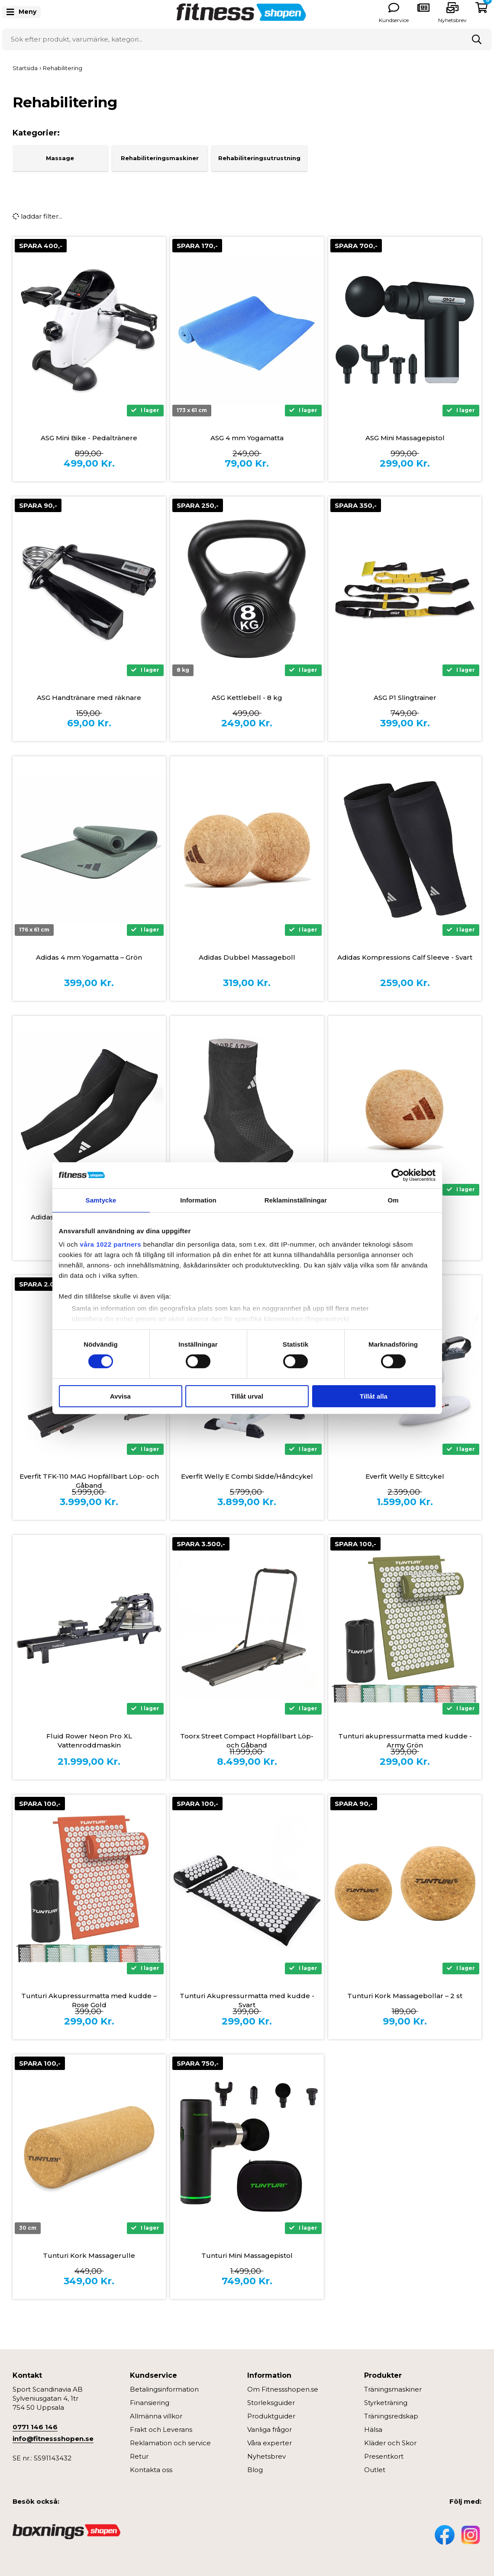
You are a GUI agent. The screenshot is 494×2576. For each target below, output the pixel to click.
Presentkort (384, 2456)
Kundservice (394, 20)
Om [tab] (392, 1199)
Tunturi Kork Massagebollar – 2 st (404, 1996)
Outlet (374, 2470)
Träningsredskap (391, 2416)
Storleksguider (271, 2403)
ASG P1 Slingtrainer (405, 697)
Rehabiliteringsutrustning (259, 158)
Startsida (25, 67)
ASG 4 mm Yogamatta (247, 438)
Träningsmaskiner (393, 2389)
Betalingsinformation (164, 2389)
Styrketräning (385, 2403)
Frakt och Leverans (161, 2429)
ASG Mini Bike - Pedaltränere (89, 438)
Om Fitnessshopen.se (282, 2389)
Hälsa (373, 2429)
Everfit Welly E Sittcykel (404, 1476)
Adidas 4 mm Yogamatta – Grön (89, 957)
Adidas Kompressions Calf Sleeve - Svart (404, 957)
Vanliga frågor (269, 2429)
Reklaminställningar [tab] (296, 1199)
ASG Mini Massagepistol (405, 438)
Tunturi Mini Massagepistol (247, 2255)
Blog (255, 2470)
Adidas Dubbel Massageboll (247, 957)
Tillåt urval (247, 1396)
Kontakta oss (151, 2470)
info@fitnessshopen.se (53, 2438)
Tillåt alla (373, 1396)
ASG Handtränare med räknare (89, 697)
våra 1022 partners (111, 1244)
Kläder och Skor (390, 2443)
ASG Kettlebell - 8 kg (247, 697)
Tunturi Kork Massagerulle (89, 2255)
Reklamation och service (170, 2443)
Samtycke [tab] (101, 1199)
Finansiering (149, 2403)
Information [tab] (198, 1199)
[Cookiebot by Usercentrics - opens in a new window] (398, 1174)
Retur (139, 2456)
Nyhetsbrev (452, 20)
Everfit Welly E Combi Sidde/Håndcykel (247, 1476)
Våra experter (269, 2443)
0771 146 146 (35, 2427)
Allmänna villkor (156, 2416)
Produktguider (271, 2416)
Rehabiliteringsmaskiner (160, 158)
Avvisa (120, 1396)
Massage (60, 158)
